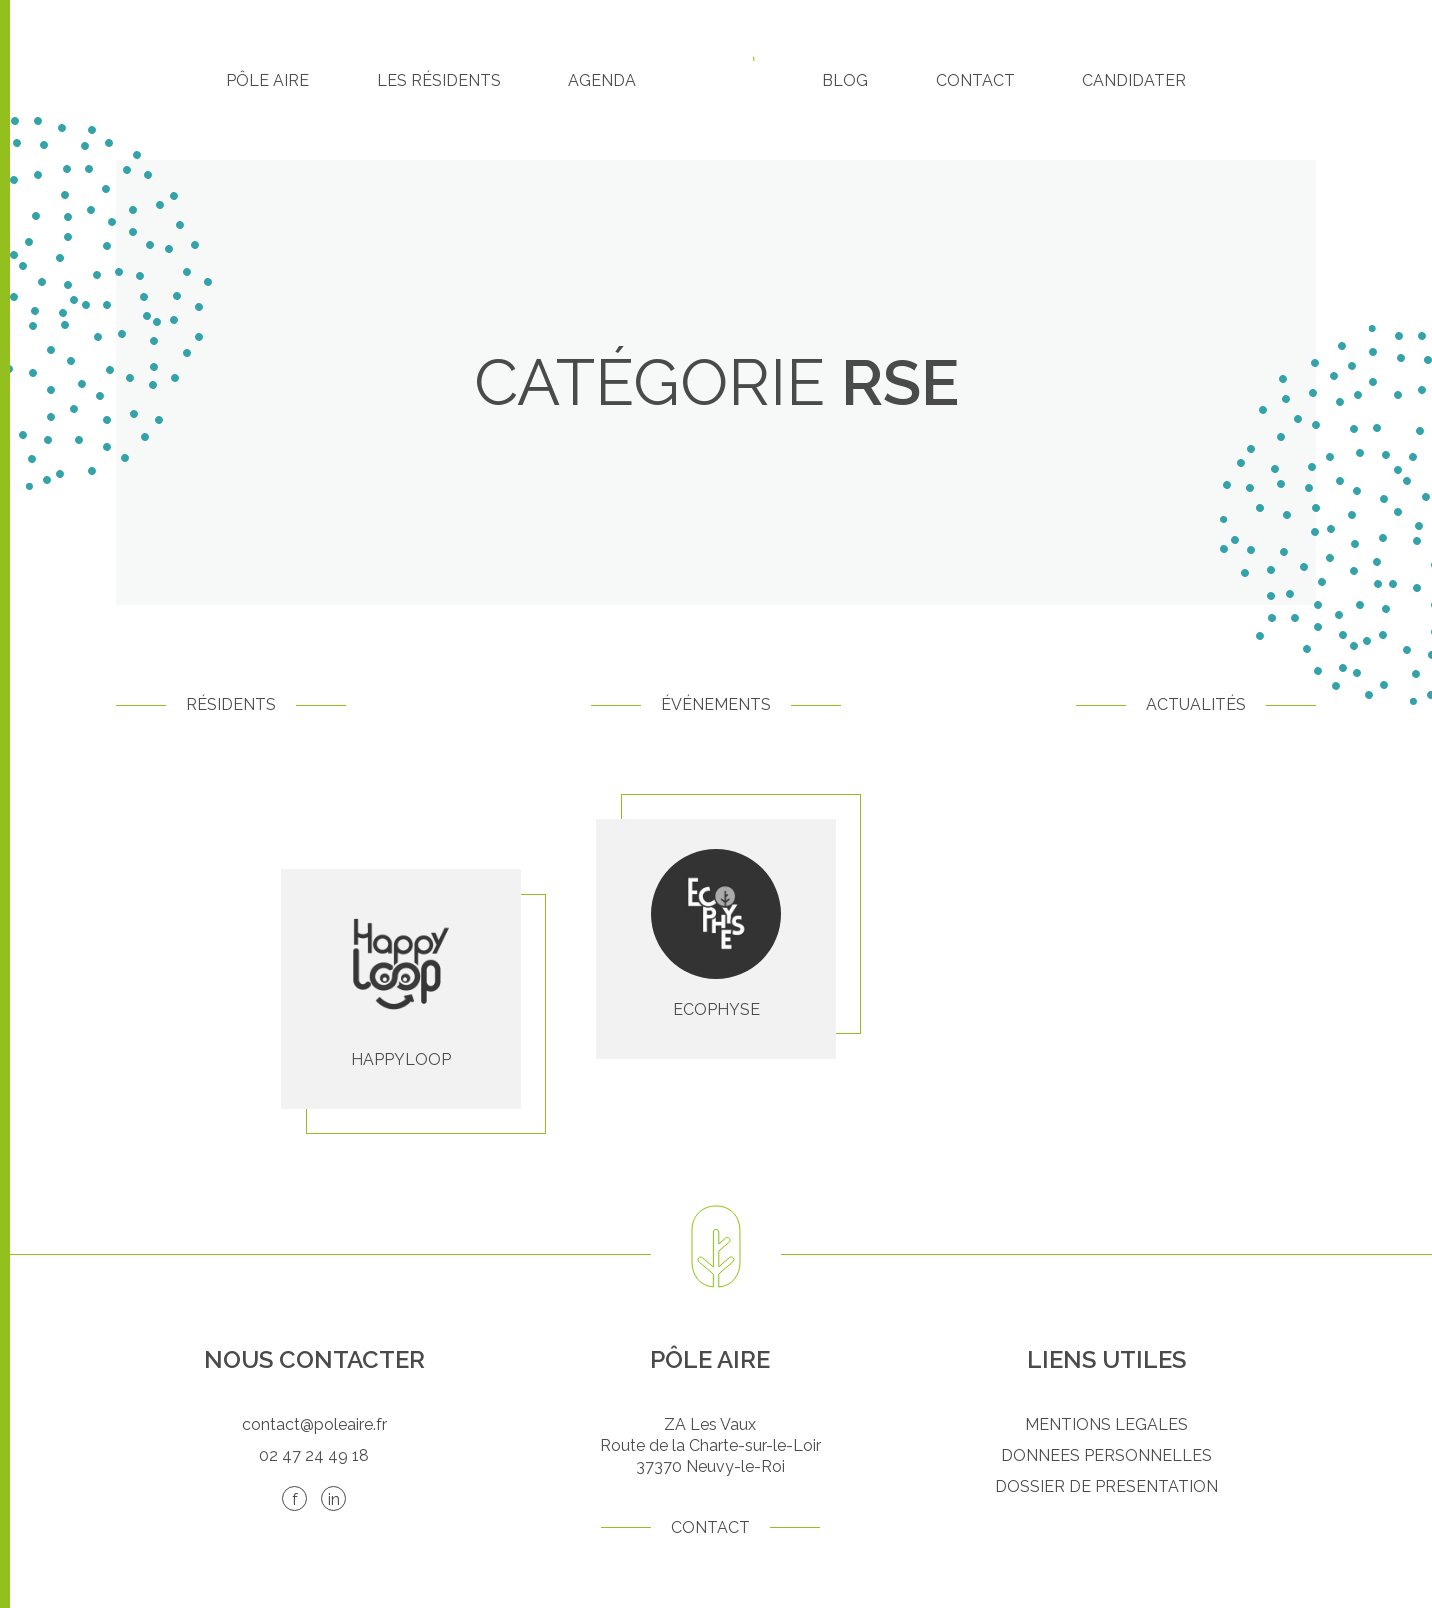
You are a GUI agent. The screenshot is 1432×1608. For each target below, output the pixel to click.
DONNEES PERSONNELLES (1106, 1455)
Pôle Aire (267, 80)
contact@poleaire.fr (314, 1424)
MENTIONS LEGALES (1106, 1424)
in (334, 1499)
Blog (845, 80)
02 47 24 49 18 (314, 1455)
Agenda (602, 80)
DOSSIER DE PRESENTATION (1106, 1486)
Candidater (1134, 80)
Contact (975, 80)
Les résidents (439, 80)
